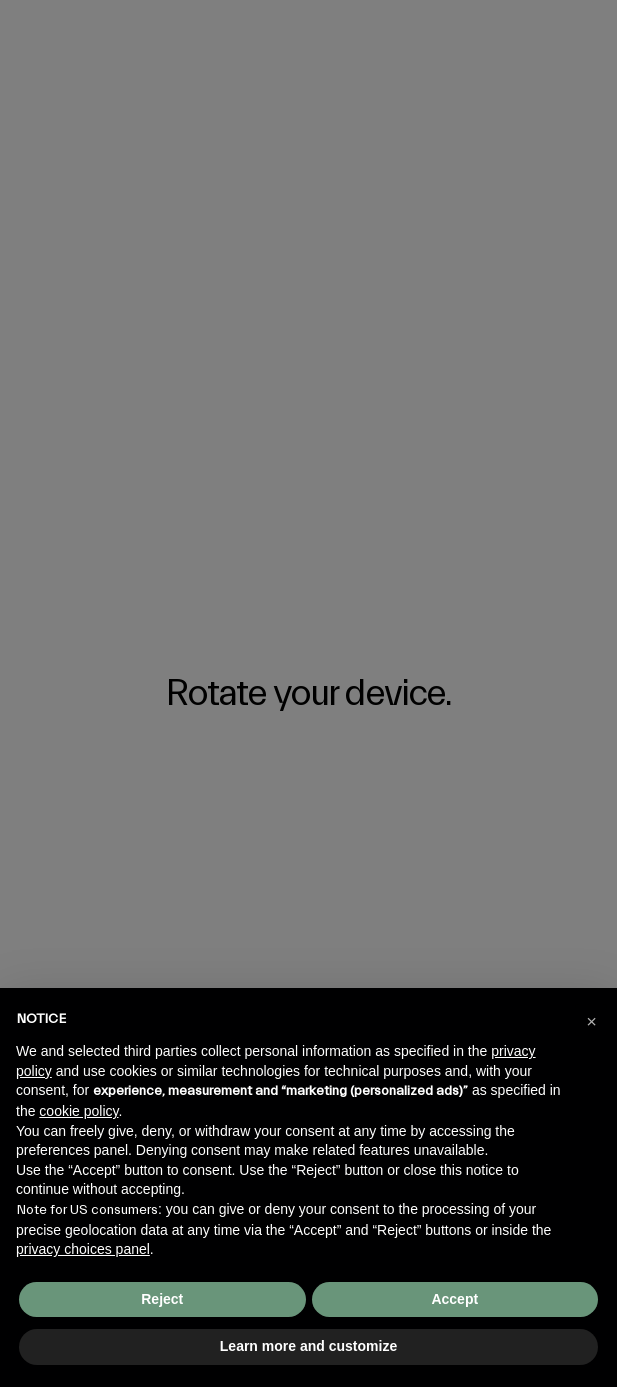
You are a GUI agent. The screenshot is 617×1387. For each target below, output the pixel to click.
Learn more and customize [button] (308, 1346)
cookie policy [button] (78, 1111)
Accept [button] (454, 1299)
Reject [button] (162, 1299)
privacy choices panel (83, 1249)
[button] (591, 1020)
